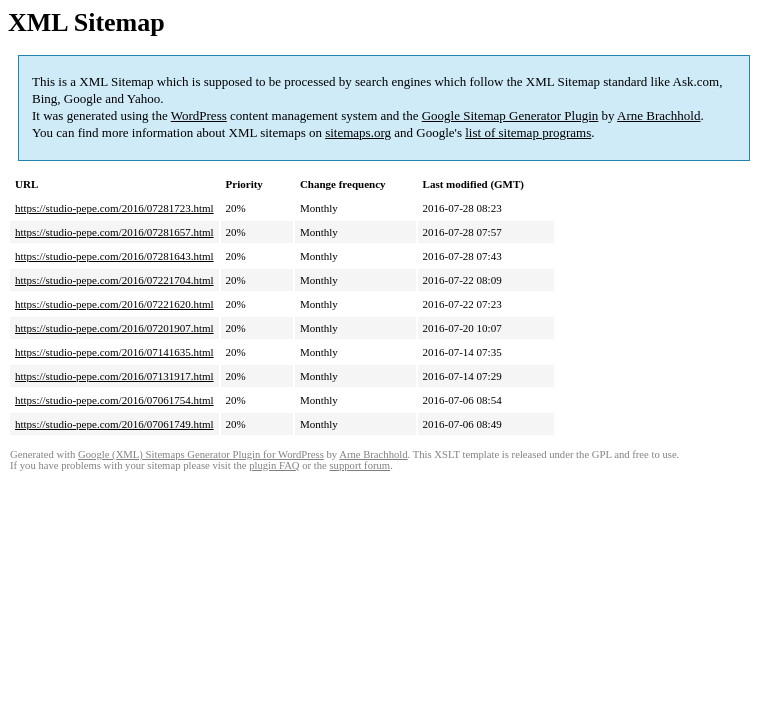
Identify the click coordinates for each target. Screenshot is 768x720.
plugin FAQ (274, 465)
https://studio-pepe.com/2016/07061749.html (114, 424)
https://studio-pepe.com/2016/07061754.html (114, 400)
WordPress (199, 115)
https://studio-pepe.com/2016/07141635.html (114, 352)
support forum (359, 465)
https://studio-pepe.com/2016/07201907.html (114, 328)
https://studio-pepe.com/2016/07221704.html (114, 280)
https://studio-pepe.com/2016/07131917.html (114, 376)
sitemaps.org (358, 132)
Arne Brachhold (658, 115)
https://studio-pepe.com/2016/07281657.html (114, 232)
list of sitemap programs (528, 132)
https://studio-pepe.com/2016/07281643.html (114, 256)
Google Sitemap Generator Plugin (510, 115)
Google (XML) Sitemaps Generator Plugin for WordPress (201, 454)
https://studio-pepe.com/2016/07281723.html (114, 208)
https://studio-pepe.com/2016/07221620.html (114, 304)
